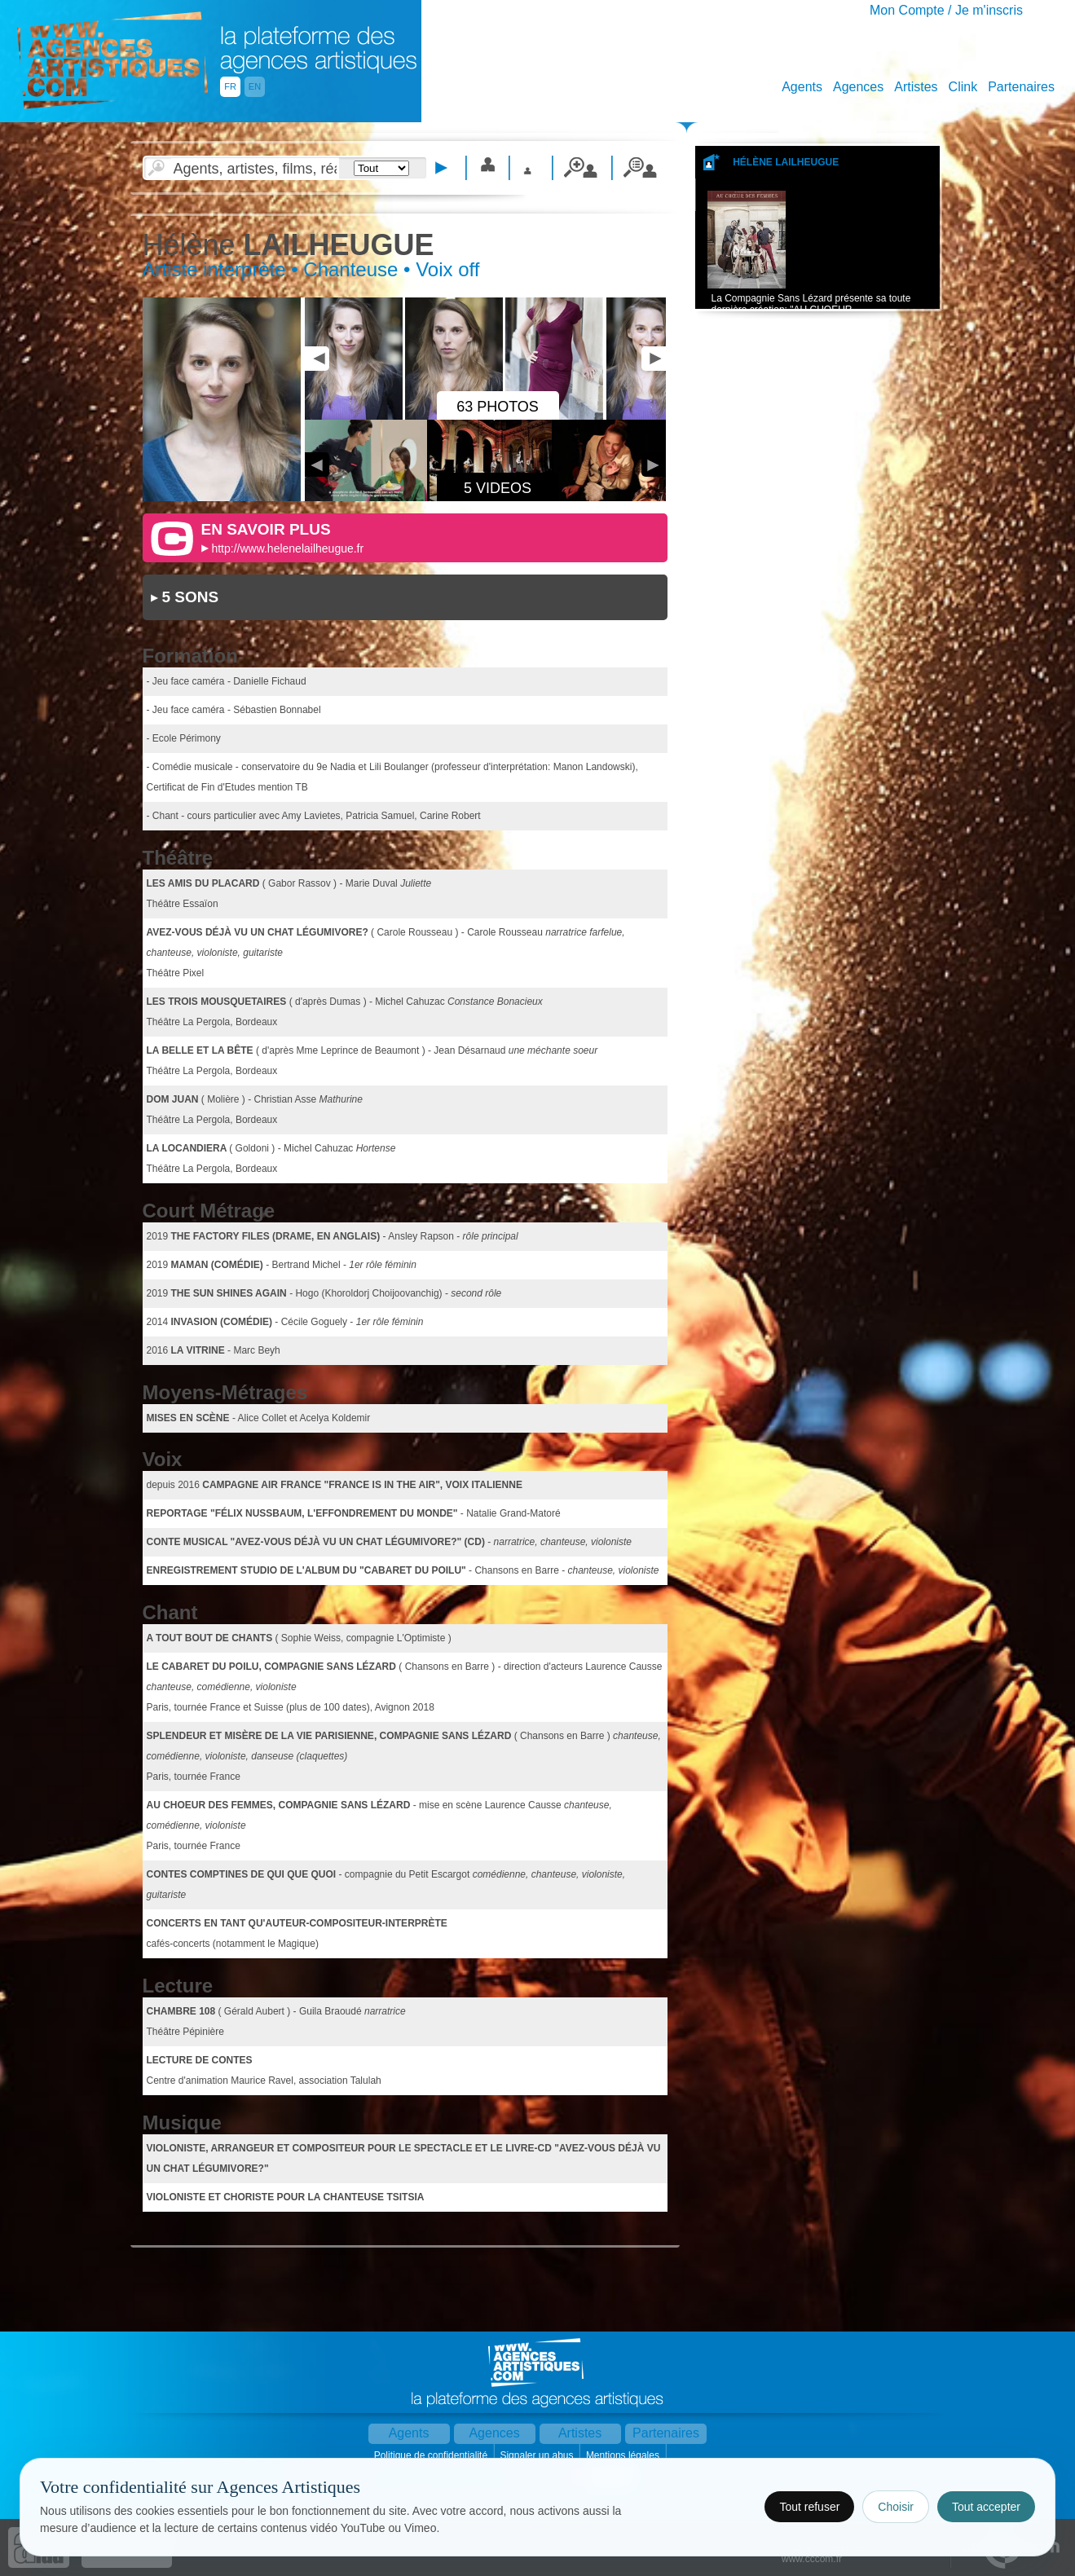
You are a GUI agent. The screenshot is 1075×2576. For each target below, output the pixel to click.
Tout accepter (986, 2506)
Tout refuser (809, 2506)
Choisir (896, 2506)
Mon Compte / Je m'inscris (946, 10)
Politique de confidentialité (432, 2455)
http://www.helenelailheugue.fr (287, 548)
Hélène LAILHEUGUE (786, 162)
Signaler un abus (537, 2455)
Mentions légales (624, 2455)
